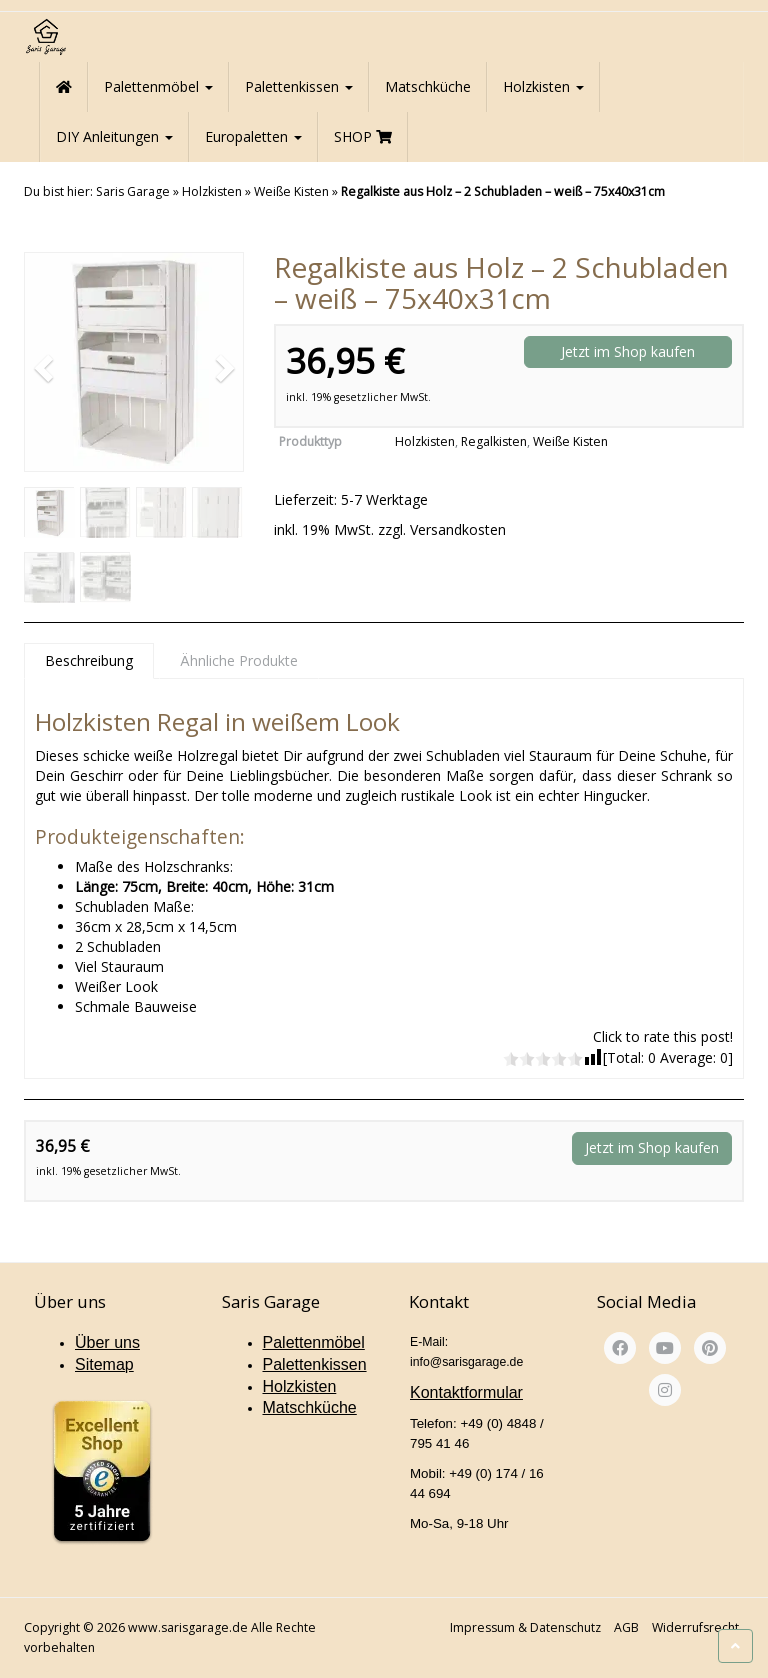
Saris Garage (133, 191)
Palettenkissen (299, 86)
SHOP (363, 136)
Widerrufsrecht (695, 1627)
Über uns (107, 1342)
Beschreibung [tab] (89, 660)
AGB (626, 1627)
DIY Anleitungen (114, 136)
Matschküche (428, 86)
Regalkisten (494, 441)
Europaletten (253, 136)
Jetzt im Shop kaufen (628, 351)
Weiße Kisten (291, 191)
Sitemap (104, 1364)
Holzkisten (543, 86)
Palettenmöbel (158, 86)
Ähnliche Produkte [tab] (239, 660)
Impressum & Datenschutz (525, 1627)
